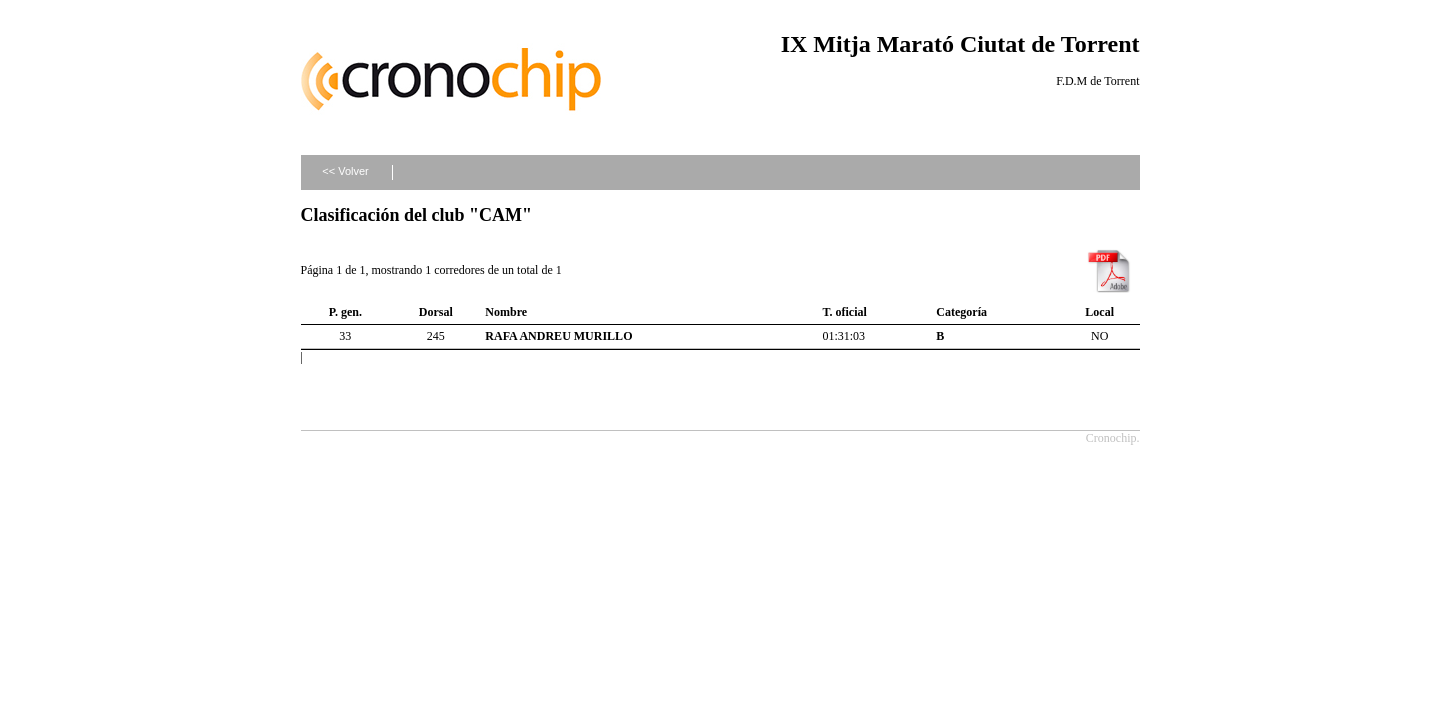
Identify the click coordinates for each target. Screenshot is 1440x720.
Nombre (506, 312)
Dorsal (436, 312)
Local (1099, 312)
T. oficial (844, 312)
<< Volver (345, 171)
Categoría (961, 312)
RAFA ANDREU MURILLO (558, 336)
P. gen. (345, 312)
